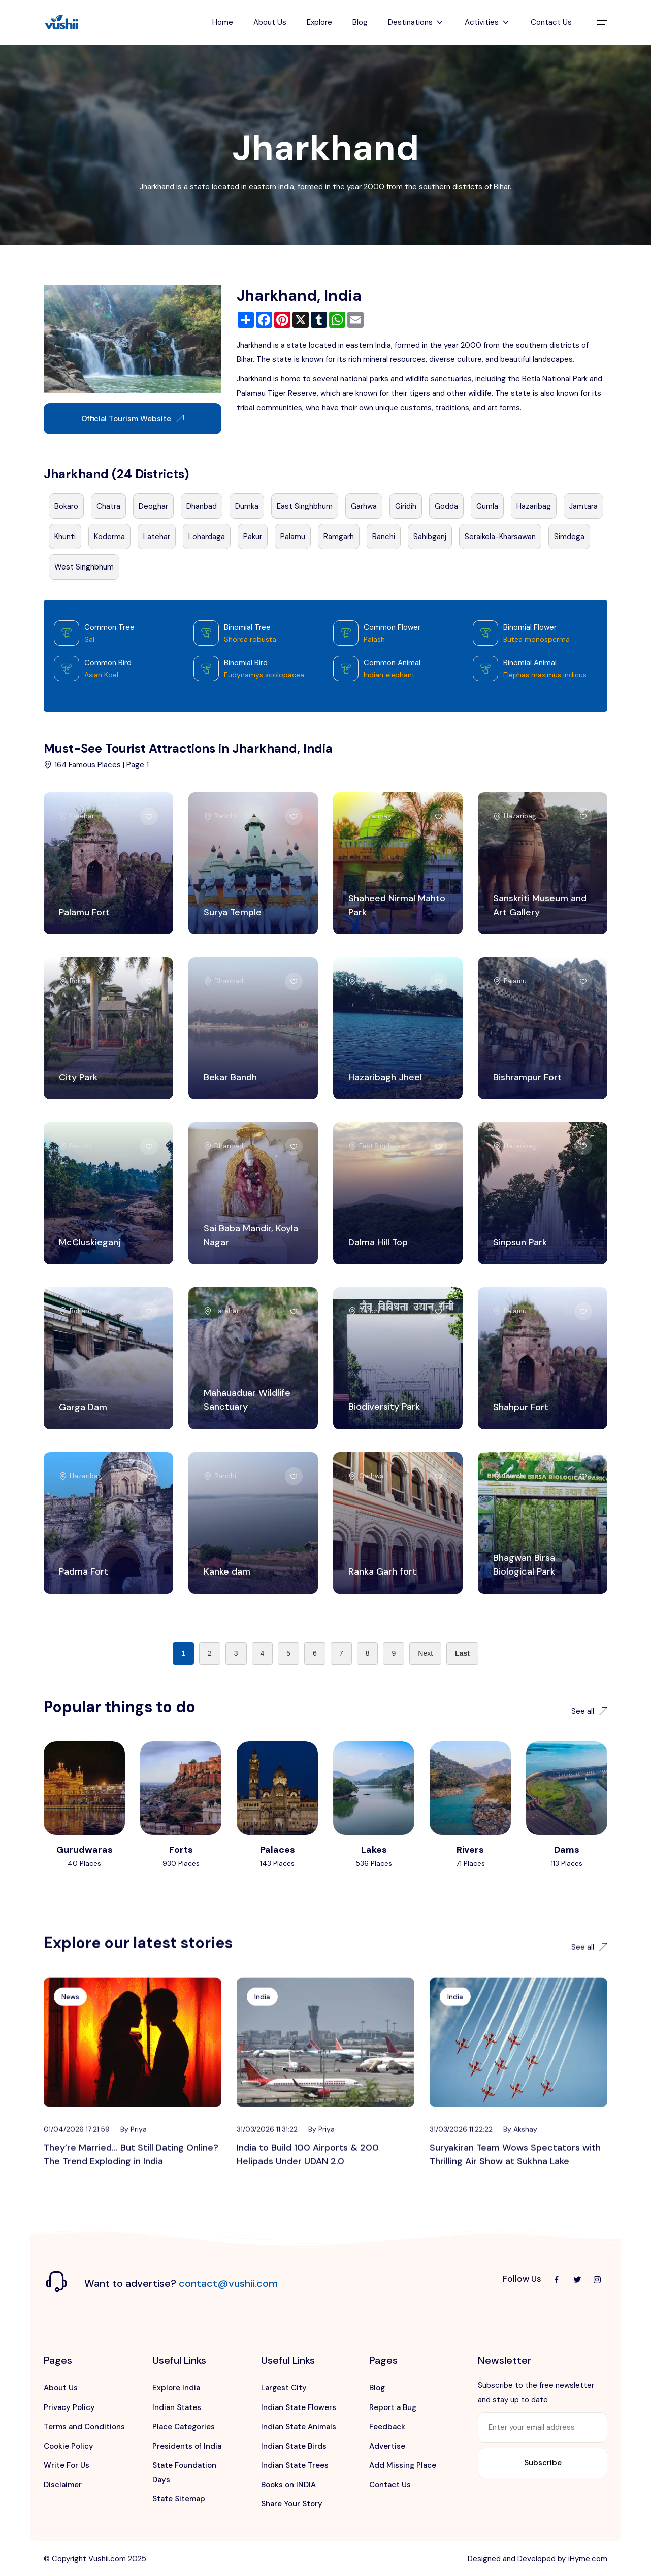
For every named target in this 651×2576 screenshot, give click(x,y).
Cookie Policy (68, 2446)
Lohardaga (206, 536)
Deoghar (153, 506)
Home (222, 22)
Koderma (109, 536)
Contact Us (551, 22)
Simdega (569, 536)
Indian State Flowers (298, 2407)
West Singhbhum (84, 567)
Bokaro (66, 506)
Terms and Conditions (84, 2427)
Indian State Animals (298, 2427)
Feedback (387, 2427)
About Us (269, 22)
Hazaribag (533, 506)
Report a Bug (392, 2407)
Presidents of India (186, 2446)
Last (462, 1653)
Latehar (156, 536)
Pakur (252, 536)
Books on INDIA (288, 2485)
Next (425, 1653)
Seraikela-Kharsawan (500, 536)
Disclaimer (63, 2485)
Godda (446, 506)
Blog (360, 22)
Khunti (65, 536)
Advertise (387, 2446)
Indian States (176, 2407)
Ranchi (383, 536)
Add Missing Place (402, 2465)
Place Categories (183, 2427)
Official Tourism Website (132, 419)
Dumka (246, 506)
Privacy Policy (69, 2407)
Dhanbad (201, 506)
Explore (319, 22)
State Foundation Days (184, 2472)
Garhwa (364, 506)
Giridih (405, 506)
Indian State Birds (294, 2446)
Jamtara (583, 506)
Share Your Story (291, 2504)
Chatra (108, 506)
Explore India (176, 2388)
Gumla (487, 506)
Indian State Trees (295, 2465)
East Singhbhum (305, 506)
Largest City (284, 2388)
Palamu (292, 536)
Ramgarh (338, 536)
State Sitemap (178, 2499)
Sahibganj (429, 536)
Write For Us (66, 2465)
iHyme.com (587, 2559)
